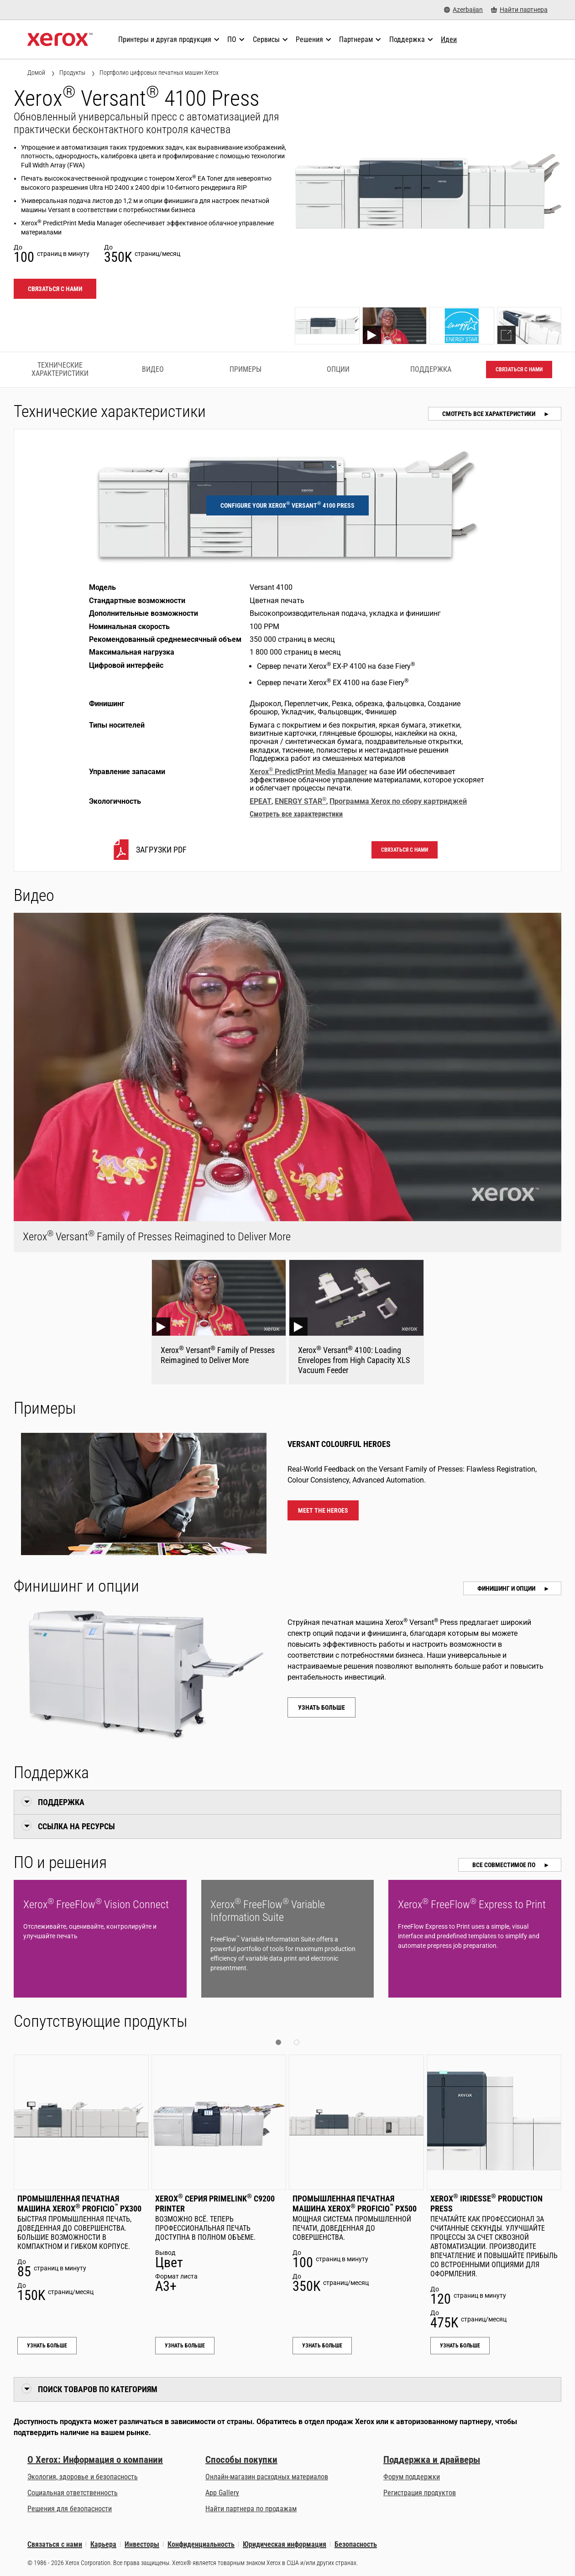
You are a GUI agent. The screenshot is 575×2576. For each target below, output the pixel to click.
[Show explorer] (529, 325)
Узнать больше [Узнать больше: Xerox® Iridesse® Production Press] (460, 2345)
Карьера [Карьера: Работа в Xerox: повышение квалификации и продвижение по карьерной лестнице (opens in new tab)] (103, 2544)
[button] (278, 2042)
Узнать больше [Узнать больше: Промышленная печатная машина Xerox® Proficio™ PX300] (47, 2345)
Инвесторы (142, 2544)
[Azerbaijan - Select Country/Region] (463, 10)
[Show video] (394, 325)
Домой (36, 72)
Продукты (72, 72)
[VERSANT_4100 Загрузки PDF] (149, 849)
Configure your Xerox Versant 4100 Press (287, 504)
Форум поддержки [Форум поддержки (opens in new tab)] (411, 2476)
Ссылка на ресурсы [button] (76, 1826)
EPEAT (261, 801)
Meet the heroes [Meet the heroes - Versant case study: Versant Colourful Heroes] (323, 1510)
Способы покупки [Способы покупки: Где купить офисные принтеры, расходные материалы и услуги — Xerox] (241, 2459)
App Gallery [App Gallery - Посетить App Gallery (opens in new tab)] (222, 2492)
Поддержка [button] (61, 1802)
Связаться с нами (55, 288)
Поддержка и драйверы (431, 2459)
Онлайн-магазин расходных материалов (266, 2476)
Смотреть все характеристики (489, 413)
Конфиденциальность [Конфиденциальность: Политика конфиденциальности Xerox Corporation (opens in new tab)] (201, 2544)
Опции (338, 369)
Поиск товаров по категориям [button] (97, 2389)
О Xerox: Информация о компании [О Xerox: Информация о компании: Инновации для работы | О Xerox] (95, 2459)
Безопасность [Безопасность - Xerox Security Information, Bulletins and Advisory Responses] (356, 2544)
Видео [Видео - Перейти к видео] (153, 369)
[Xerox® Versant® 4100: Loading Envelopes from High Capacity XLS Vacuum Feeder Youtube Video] (356, 1321)
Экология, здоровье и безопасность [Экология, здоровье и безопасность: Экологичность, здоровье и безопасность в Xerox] (82, 2476)
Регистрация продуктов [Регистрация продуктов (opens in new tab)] (419, 2492)
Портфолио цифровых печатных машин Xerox (159, 72)
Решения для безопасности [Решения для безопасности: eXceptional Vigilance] (69, 2508)
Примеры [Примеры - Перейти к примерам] (245, 369)
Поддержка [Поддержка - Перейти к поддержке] (430, 369)
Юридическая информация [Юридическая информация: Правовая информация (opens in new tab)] (284, 2544)
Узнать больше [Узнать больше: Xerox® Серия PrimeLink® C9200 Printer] (185, 2345)
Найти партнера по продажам (251, 2508)
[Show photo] (327, 325)
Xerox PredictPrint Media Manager (308, 771)
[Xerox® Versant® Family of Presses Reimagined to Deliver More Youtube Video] (219, 1321)
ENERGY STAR (300, 801)
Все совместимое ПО (504, 1864)
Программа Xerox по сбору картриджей (398, 801)
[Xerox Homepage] (60, 40)
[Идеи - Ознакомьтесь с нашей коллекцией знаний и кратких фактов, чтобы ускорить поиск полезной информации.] (449, 40)
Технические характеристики (60, 369)
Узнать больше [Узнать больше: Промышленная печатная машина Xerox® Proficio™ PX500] (322, 2345)
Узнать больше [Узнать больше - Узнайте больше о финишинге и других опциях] (321, 1707)
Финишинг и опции (507, 1588)
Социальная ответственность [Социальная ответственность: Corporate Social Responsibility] (72, 2492)
